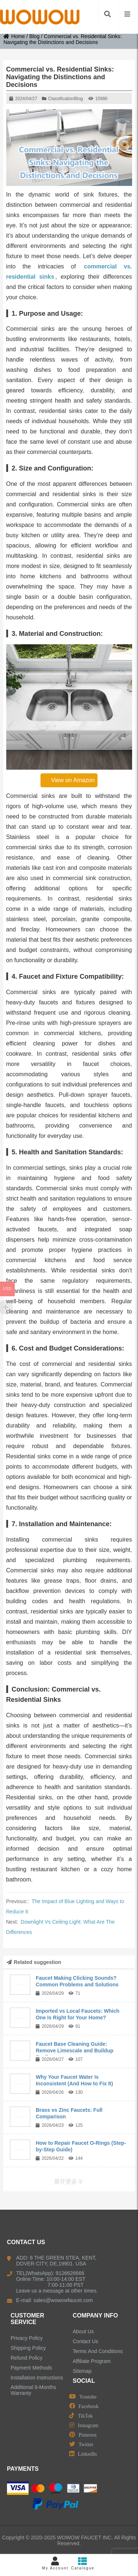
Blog (34, 36)
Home (14, 36)
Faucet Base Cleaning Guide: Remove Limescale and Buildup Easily (74, 2050)
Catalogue (83, 2563)
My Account (55, 2563)
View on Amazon (69, 780)
